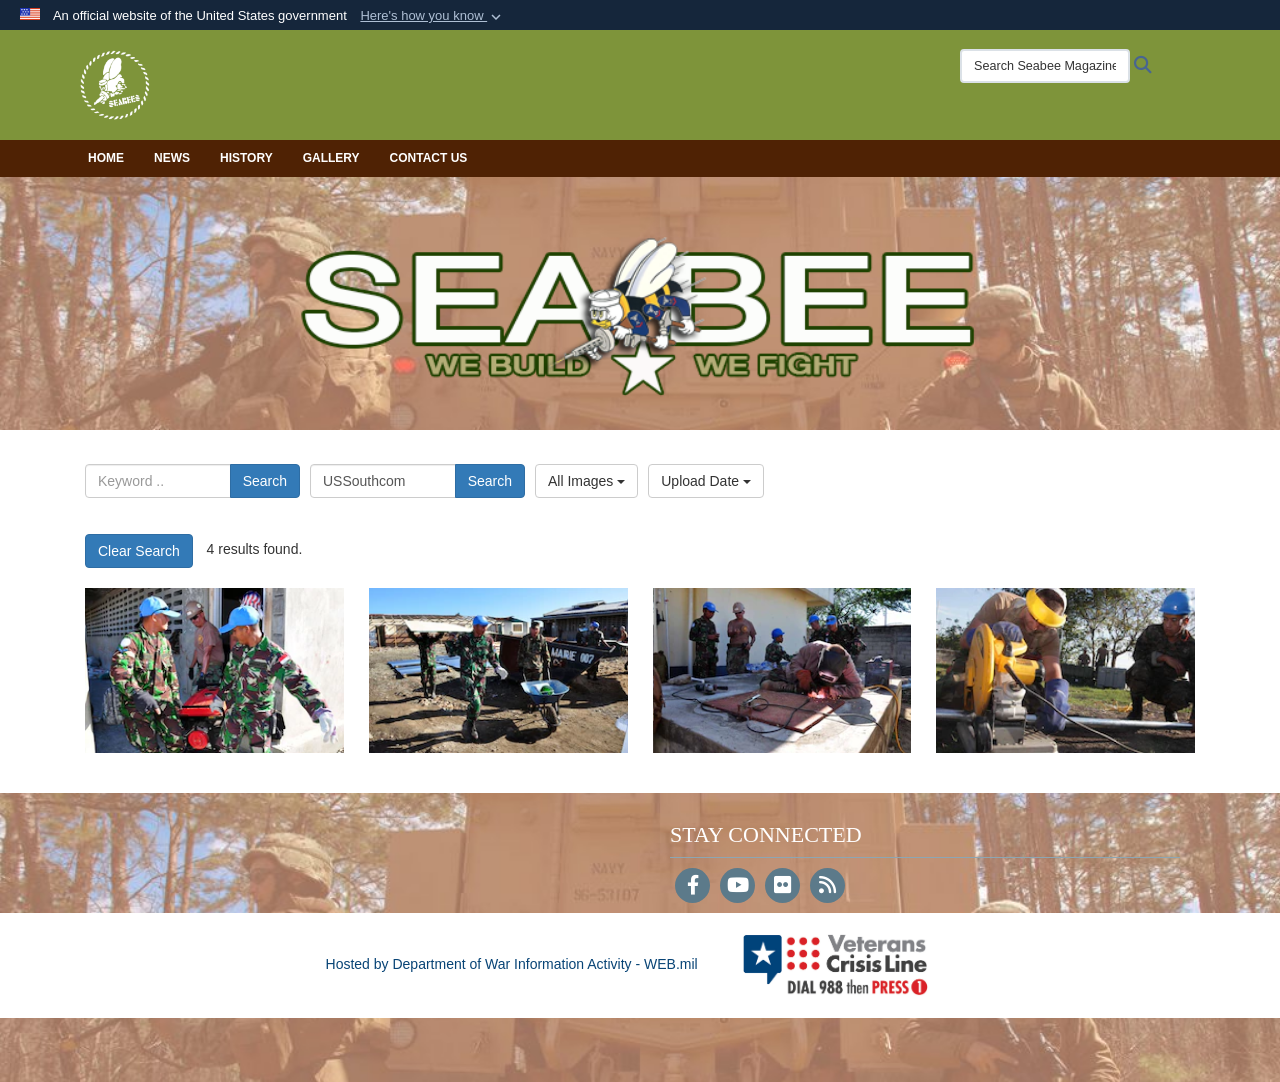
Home (106, 158)
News (172, 158)
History (246, 158)
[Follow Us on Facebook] (692, 887)
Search (265, 481)
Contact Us (429, 158)
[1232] (498, 670)
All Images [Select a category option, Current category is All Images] (586, 481)
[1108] (782, 670)
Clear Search (139, 551)
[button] (432, 16)
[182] (1065, 670)
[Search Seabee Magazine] (1045, 66)
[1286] (214, 670)
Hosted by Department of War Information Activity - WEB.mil (512, 964)
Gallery (331, 158)
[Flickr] (782, 887)
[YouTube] (737, 887)
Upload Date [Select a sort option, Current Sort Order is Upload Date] (706, 481)
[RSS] (827, 887)
